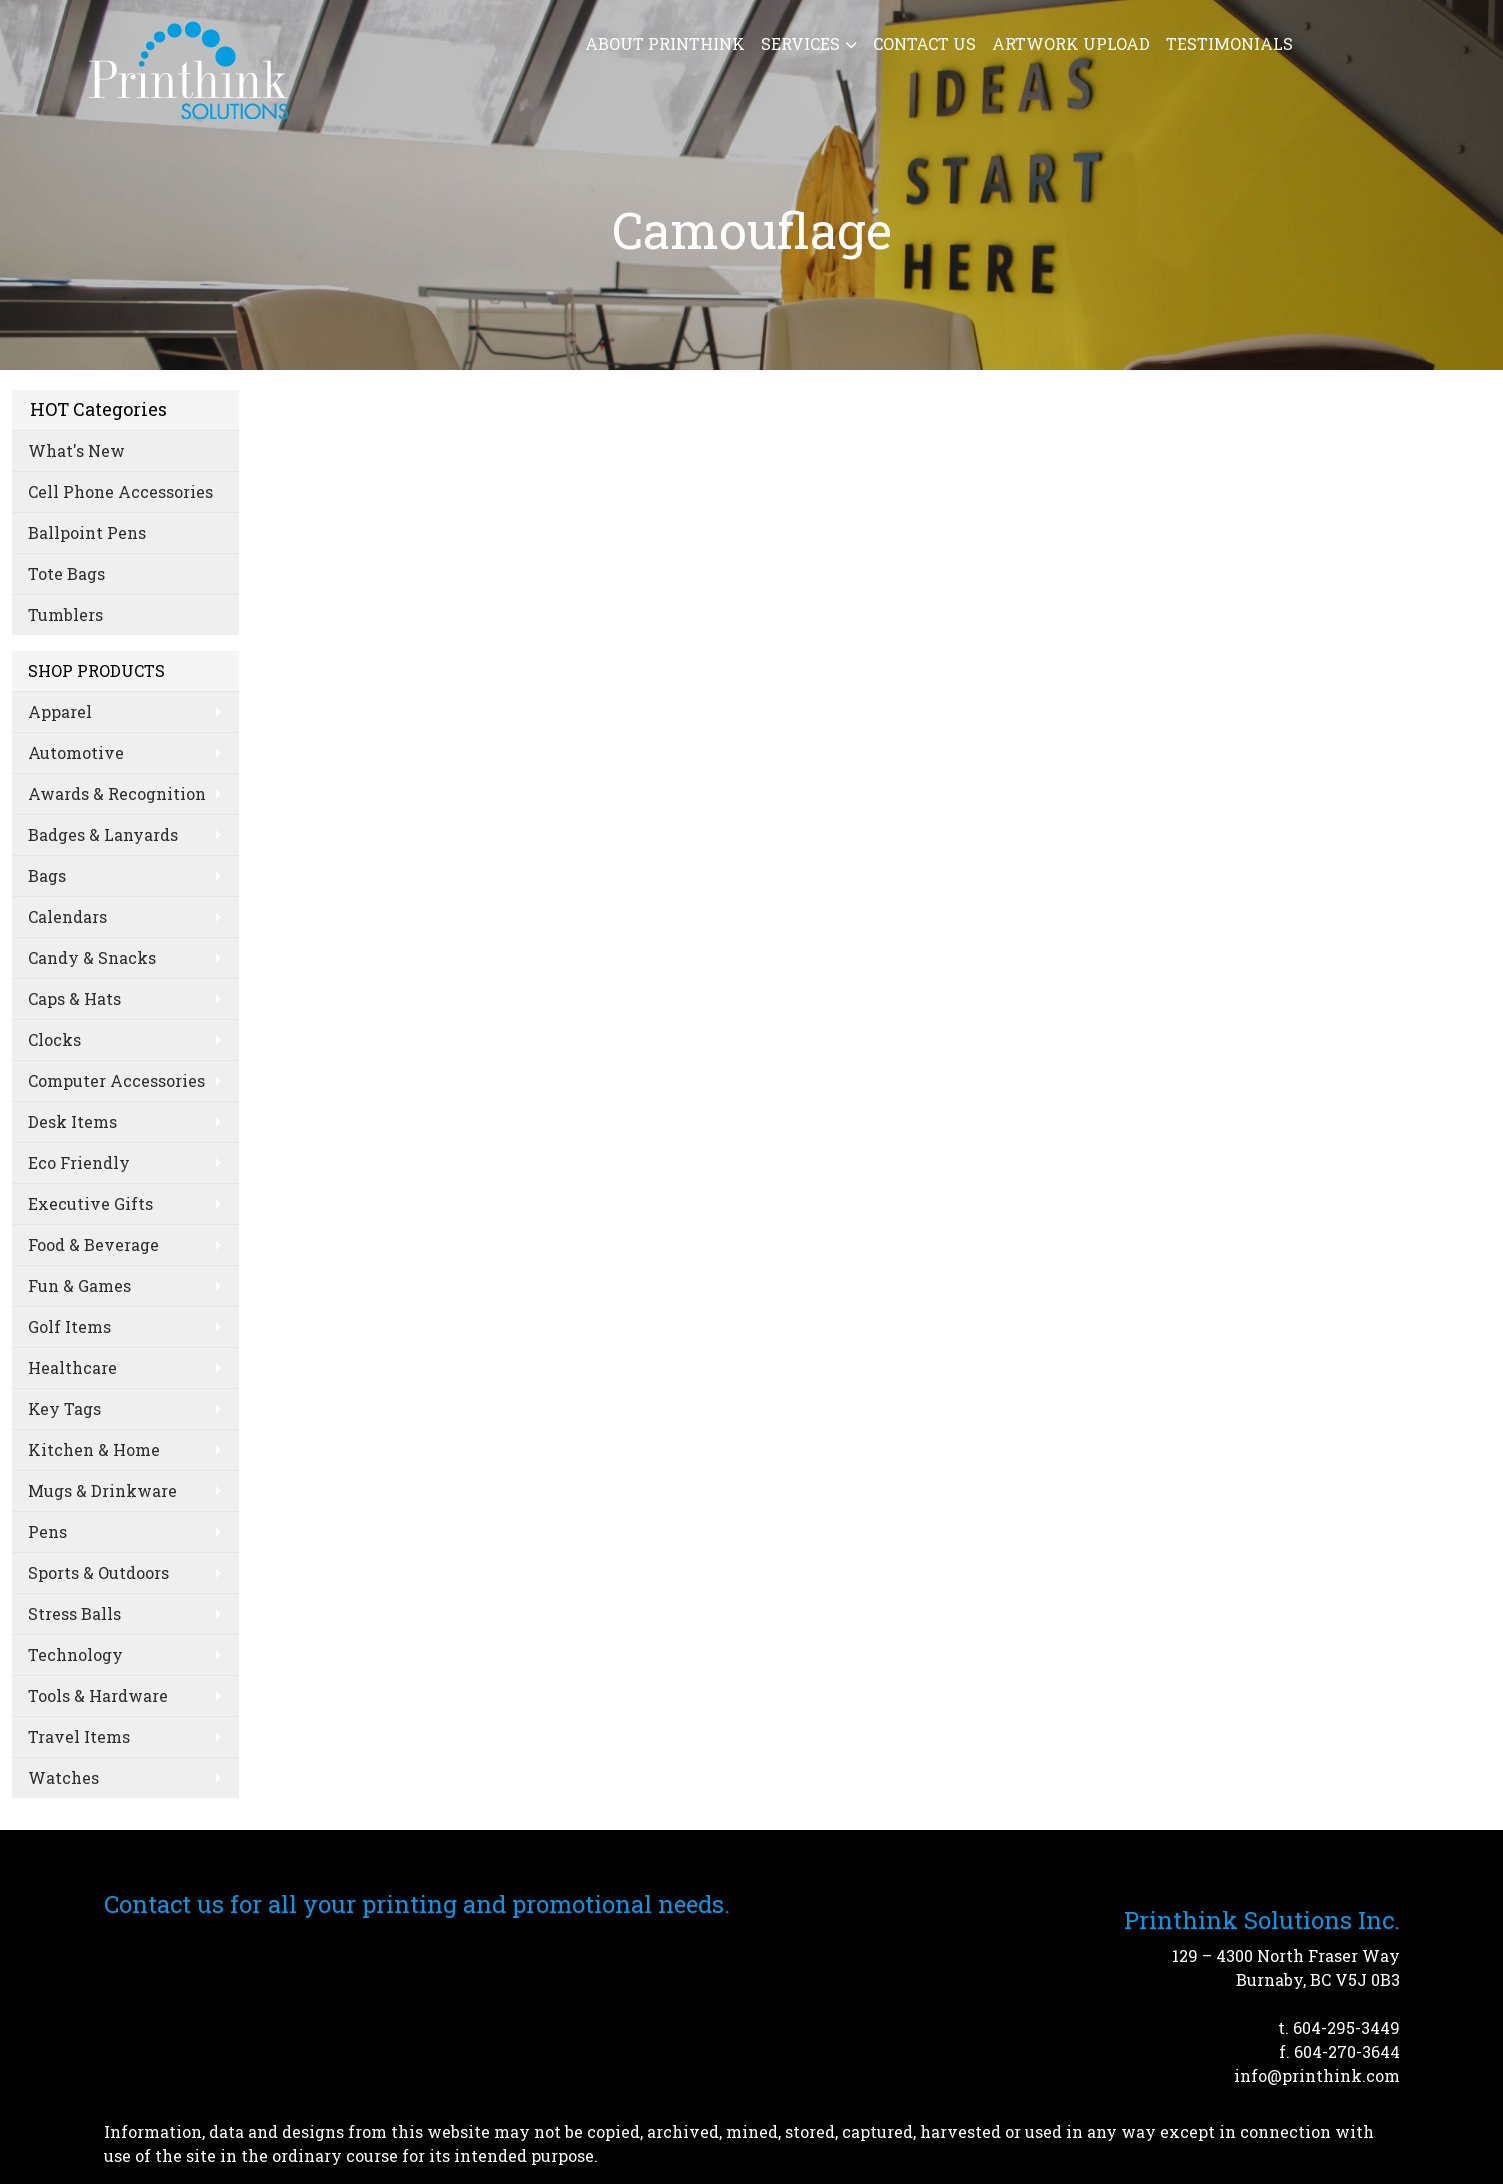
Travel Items (79, 1736)
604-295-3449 (1346, 2027)
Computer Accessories (116, 1080)
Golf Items (69, 1326)
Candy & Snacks (92, 957)
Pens (47, 1531)
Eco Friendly (79, 1162)
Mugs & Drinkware (102, 1490)
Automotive (76, 752)
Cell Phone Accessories (120, 491)
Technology (75, 1654)
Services (800, 43)
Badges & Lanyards (103, 834)
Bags (47, 875)
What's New (76, 450)
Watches (63, 1777)
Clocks (54, 1039)
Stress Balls (74, 1613)
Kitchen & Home (94, 1449)
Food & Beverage (93, 1244)
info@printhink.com (1317, 2075)
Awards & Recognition (117, 793)
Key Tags (64, 1408)
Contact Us (924, 43)
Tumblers (65, 614)
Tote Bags (66, 573)
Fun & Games (79, 1285)
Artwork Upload (1071, 43)
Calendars (67, 916)
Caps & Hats (74, 998)
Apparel (60, 711)
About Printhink (665, 43)
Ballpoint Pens (87, 532)
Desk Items (72, 1121)
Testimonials (1229, 43)
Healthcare (72, 1367)
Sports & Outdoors (98, 1572)
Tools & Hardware (98, 1695)
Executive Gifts (90, 1203)
